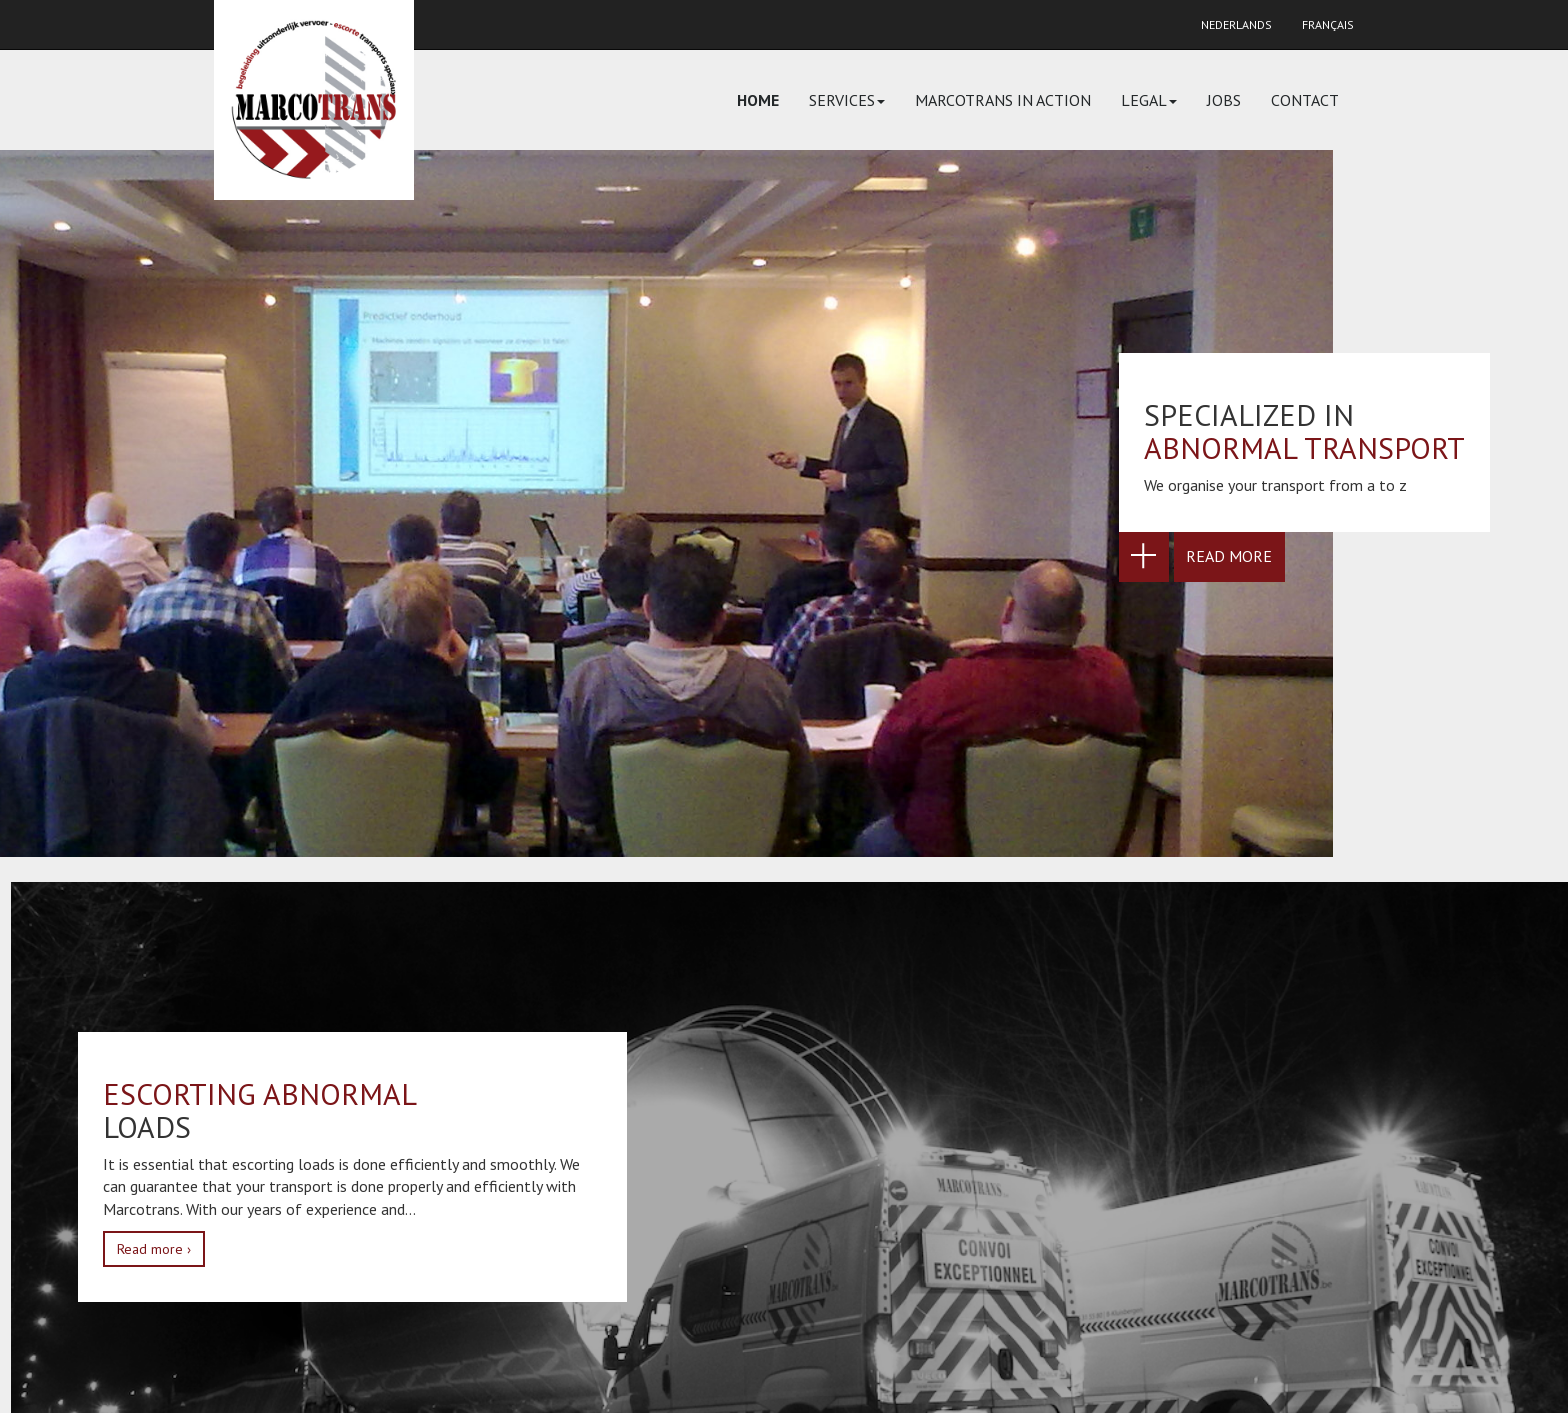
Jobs (1224, 100)
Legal (1149, 100)
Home (758, 100)
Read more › (154, 1249)
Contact (1305, 100)
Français (1328, 24)
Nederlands (1236, 24)
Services (847, 100)
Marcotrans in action (1003, 100)
